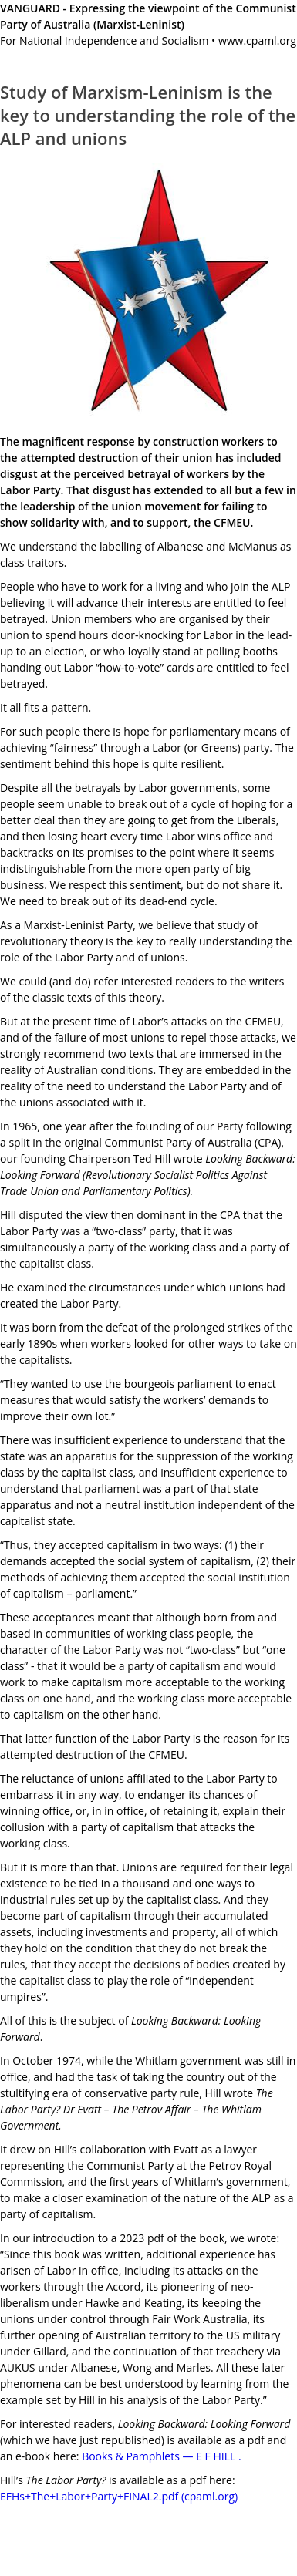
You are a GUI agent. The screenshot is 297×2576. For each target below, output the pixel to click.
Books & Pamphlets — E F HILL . (161, 2456)
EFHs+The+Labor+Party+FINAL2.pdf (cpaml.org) (119, 2496)
